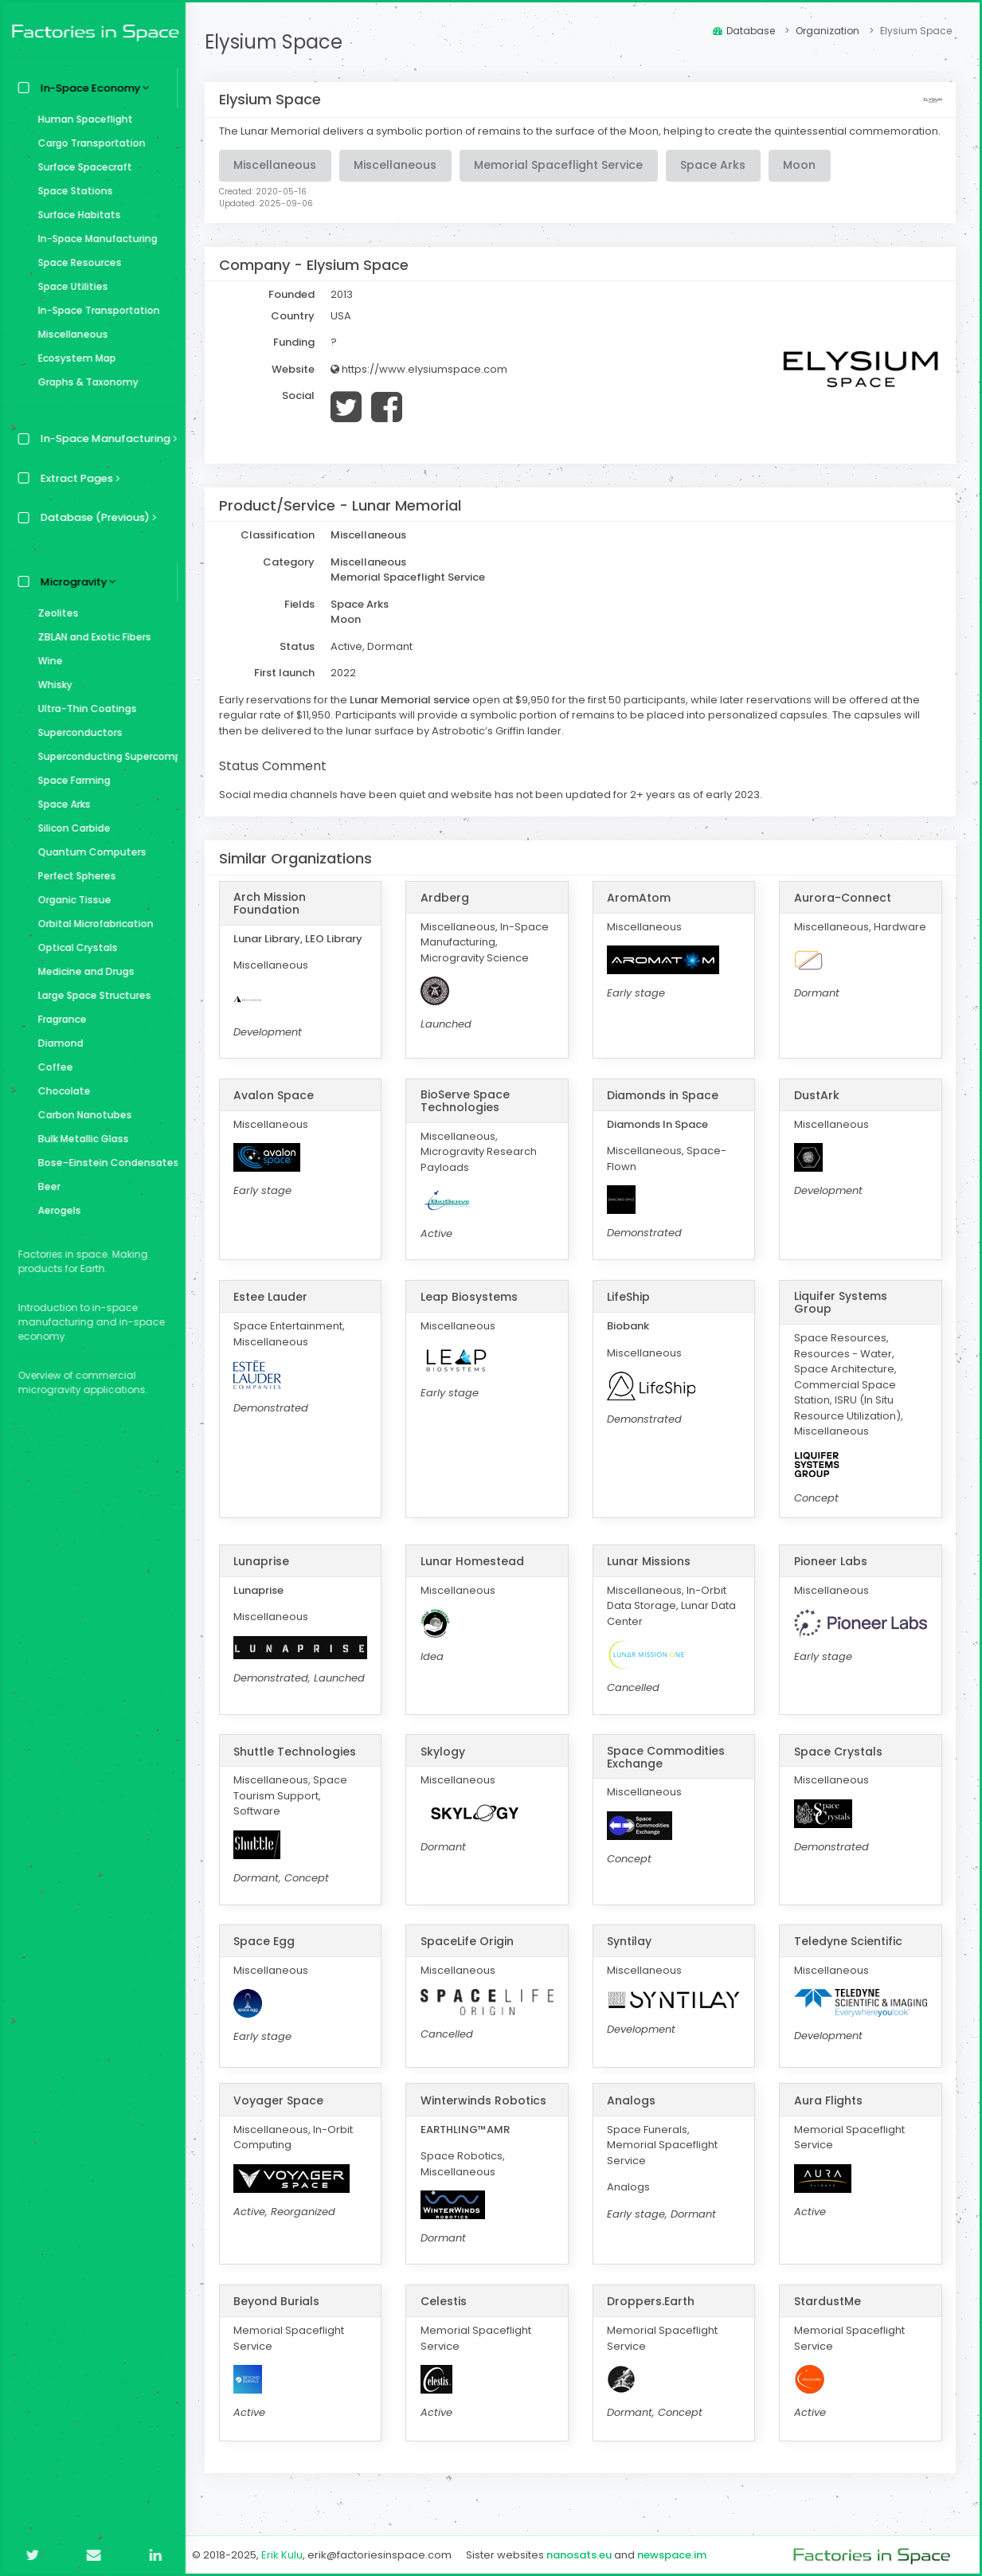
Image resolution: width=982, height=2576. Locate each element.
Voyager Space (283, 2115)
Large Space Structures (90, 995)
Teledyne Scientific (849, 1955)
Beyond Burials (281, 2315)
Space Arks (60, 804)
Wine (46, 660)
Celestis (447, 2315)
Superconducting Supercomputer (104, 756)
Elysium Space (278, 42)
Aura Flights (829, 2115)
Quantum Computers (88, 852)
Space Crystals (839, 1766)
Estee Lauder (275, 1311)
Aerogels (55, 1210)
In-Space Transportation (95, 310)
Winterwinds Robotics (487, 2115)
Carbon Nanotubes (81, 1115)
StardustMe (828, 2315)
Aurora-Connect (843, 912)
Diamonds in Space (665, 1110)
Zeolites (54, 613)
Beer (45, 1186)
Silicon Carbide (70, 828)
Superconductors (76, 732)
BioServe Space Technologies (468, 1115)
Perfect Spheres (73, 876)
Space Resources (76, 262)
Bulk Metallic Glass (79, 1138)
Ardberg (448, 912)
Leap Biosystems (472, 1311)
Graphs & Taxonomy (84, 382)
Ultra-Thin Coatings (83, 708)
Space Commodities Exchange (668, 1771)
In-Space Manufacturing (94, 238)
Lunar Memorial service (414, 714)
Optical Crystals (74, 947)
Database (744, 30)
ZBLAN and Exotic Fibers (90, 637)
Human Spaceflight (81, 119)
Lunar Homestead (475, 1576)
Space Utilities (69, 286)
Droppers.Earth (653, 2315)
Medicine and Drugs (82, 971)
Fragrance (58, 1019)
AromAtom (641, 912)
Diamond (57, 1043)
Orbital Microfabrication (92, 923)
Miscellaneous (69, 334)
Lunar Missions (651, 1576)
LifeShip (630, 1311)
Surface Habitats (75, 214)
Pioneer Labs (831, 1576)
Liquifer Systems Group (841, 1316)
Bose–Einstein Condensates (104, 1162)
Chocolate (60, 1091)
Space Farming (70, 780)
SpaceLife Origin (470, 1955)
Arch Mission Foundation (274, 917)
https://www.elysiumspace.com (423, 384)
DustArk (817, 1110)
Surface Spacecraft (81, 167)
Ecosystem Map (73, 358)
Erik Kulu (286, 2554)
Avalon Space (278, 1110)
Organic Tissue (71, 899)
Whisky (51, 684)
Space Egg (268, 1955)
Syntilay (631, 1955)
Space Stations (71, 191)
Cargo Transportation (88, 143)
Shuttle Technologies (299, 1766)
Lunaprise (266, 1576)
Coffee (51, 1067)
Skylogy (446, 1766)
